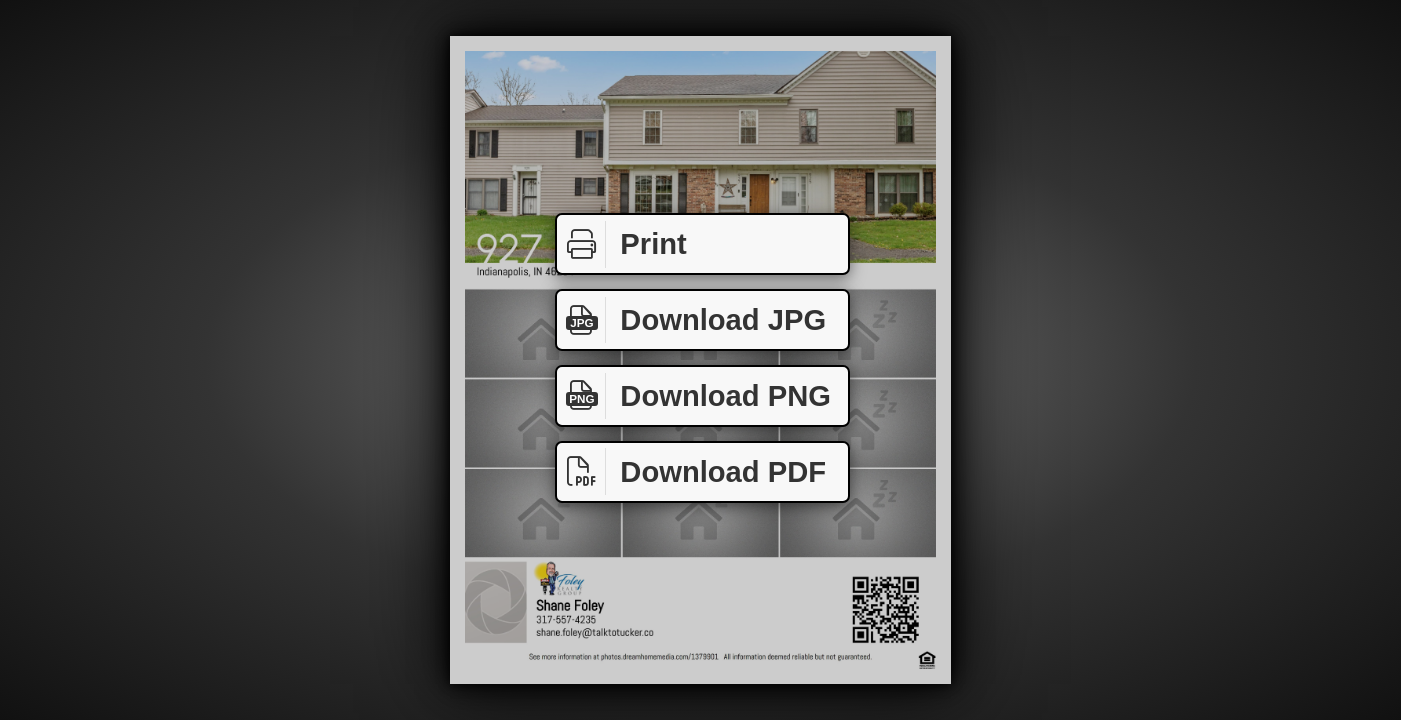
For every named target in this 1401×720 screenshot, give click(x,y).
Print (622, 244)
